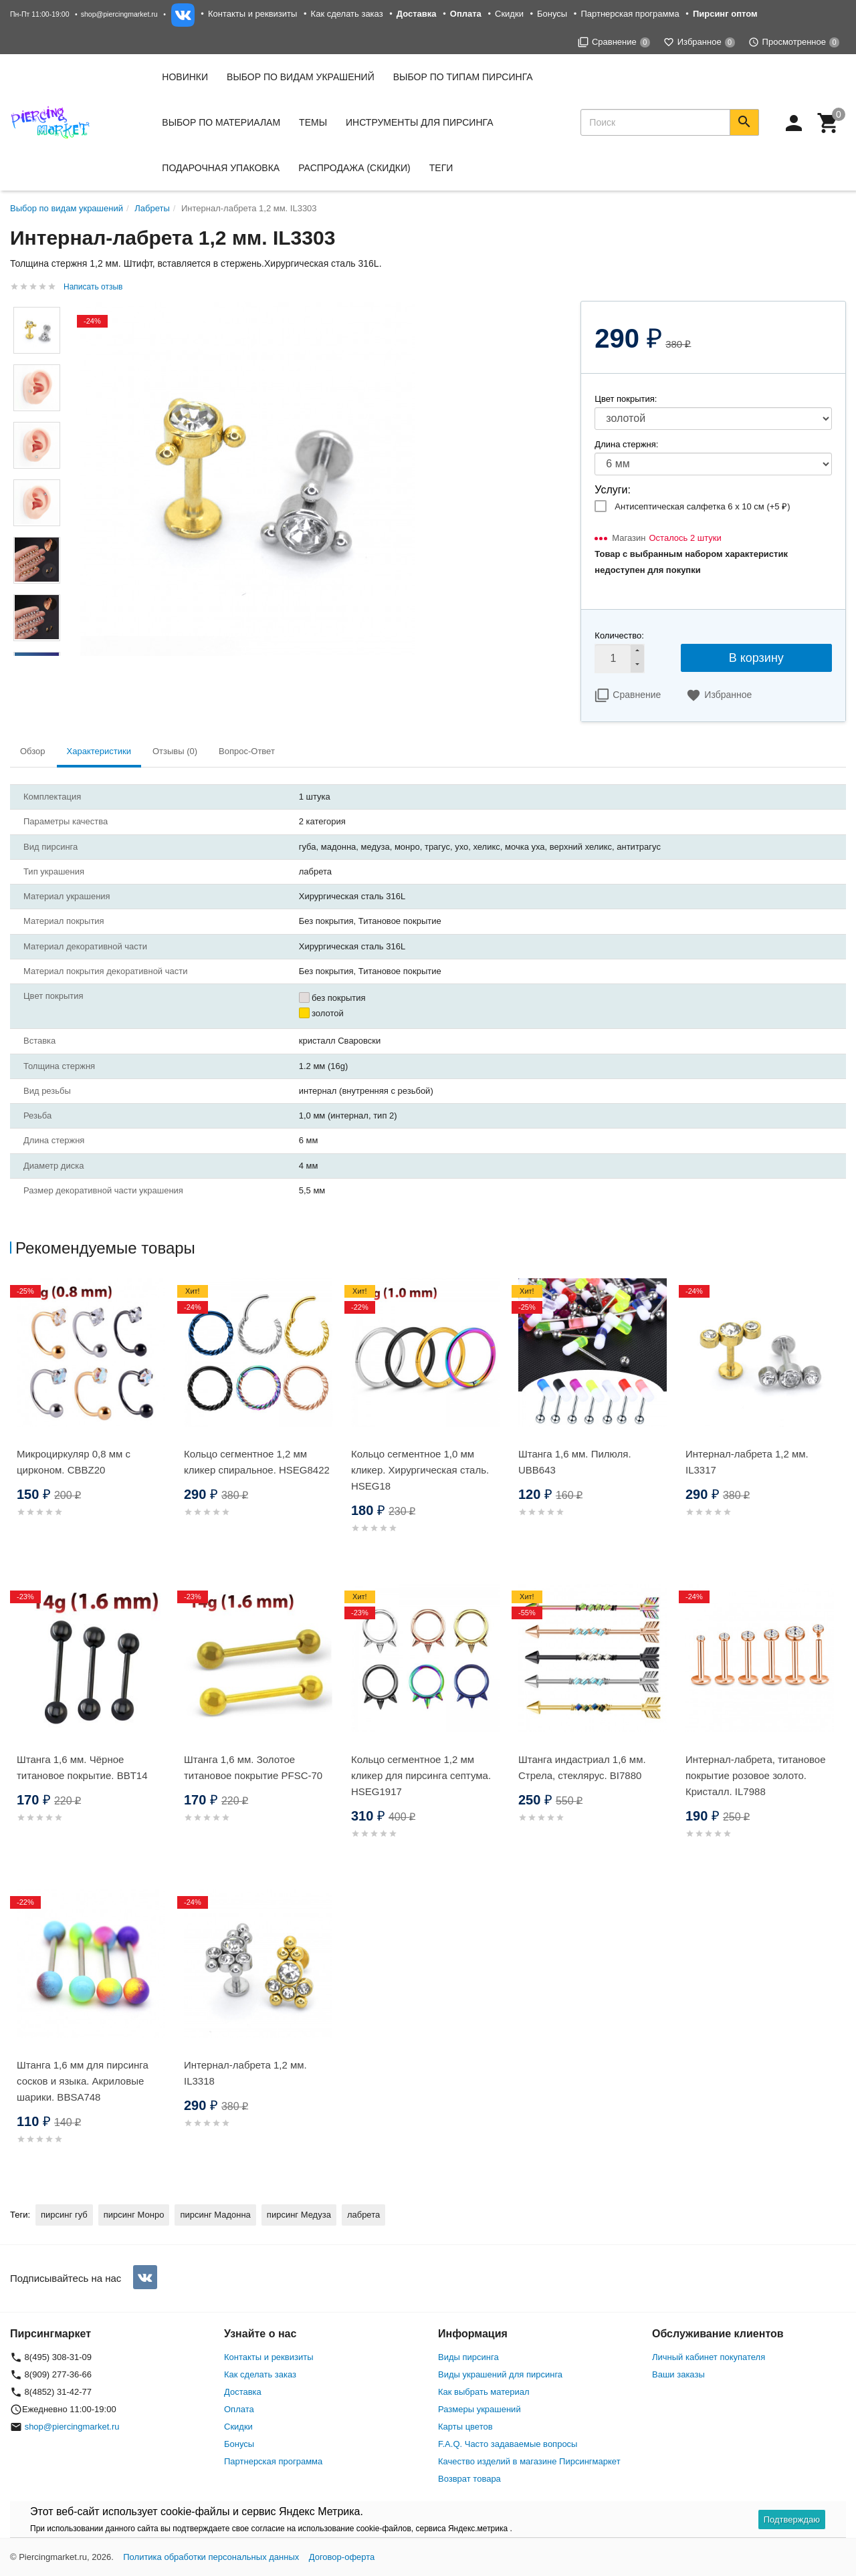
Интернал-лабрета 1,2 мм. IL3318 (245, 2073)
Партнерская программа (629, 14)
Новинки (185, 77)
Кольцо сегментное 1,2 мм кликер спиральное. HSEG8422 (257, 1462)
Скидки (509, 14)
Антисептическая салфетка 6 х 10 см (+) (702, 506)
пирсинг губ (64, 2215)
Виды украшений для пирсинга (500, 2374)
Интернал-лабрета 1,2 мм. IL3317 (747, 1462)
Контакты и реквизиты (252, 14)
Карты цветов (465, 2427)
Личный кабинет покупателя (708, 2357)
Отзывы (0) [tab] (174, 751)
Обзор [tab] (32, 751)
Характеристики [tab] (99, 751)
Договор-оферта (342, 2557)
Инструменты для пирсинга (419, 122)
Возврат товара (469, 2479)
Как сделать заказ (347, 14)
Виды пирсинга (468, 2357)
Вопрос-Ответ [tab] (247, 751)
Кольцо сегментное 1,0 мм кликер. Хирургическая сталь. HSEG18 (420, 1470)
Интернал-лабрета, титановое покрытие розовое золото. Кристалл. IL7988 (755, 1775)
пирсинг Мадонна (215, 2215)
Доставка (242, 2392)
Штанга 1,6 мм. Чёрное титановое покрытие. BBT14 (82, 1767)
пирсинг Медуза (299, 2215)
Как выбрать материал (484, 2392)
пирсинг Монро (134, 2215)
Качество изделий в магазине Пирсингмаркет (529, 2461)
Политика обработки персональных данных (211, 2557)
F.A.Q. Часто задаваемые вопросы (507, 2444)
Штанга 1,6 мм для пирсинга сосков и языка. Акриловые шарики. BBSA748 (82, 2081)
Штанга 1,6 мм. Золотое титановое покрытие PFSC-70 (253, 1767)
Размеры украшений (479, 2409)
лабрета (363, 2215)
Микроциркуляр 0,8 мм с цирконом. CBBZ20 (73, 1462)
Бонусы (552, 14)
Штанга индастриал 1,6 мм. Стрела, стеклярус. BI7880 (582, 1767)
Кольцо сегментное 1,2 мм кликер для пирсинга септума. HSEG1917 (421, 1775)
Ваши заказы (678, 2374)
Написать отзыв (93, 286)
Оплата (239, 2409)
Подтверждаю (792, 2519)
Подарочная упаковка (221, 167)
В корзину (756, 658)
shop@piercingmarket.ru (119, 14)
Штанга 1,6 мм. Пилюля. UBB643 (574, 1462)
